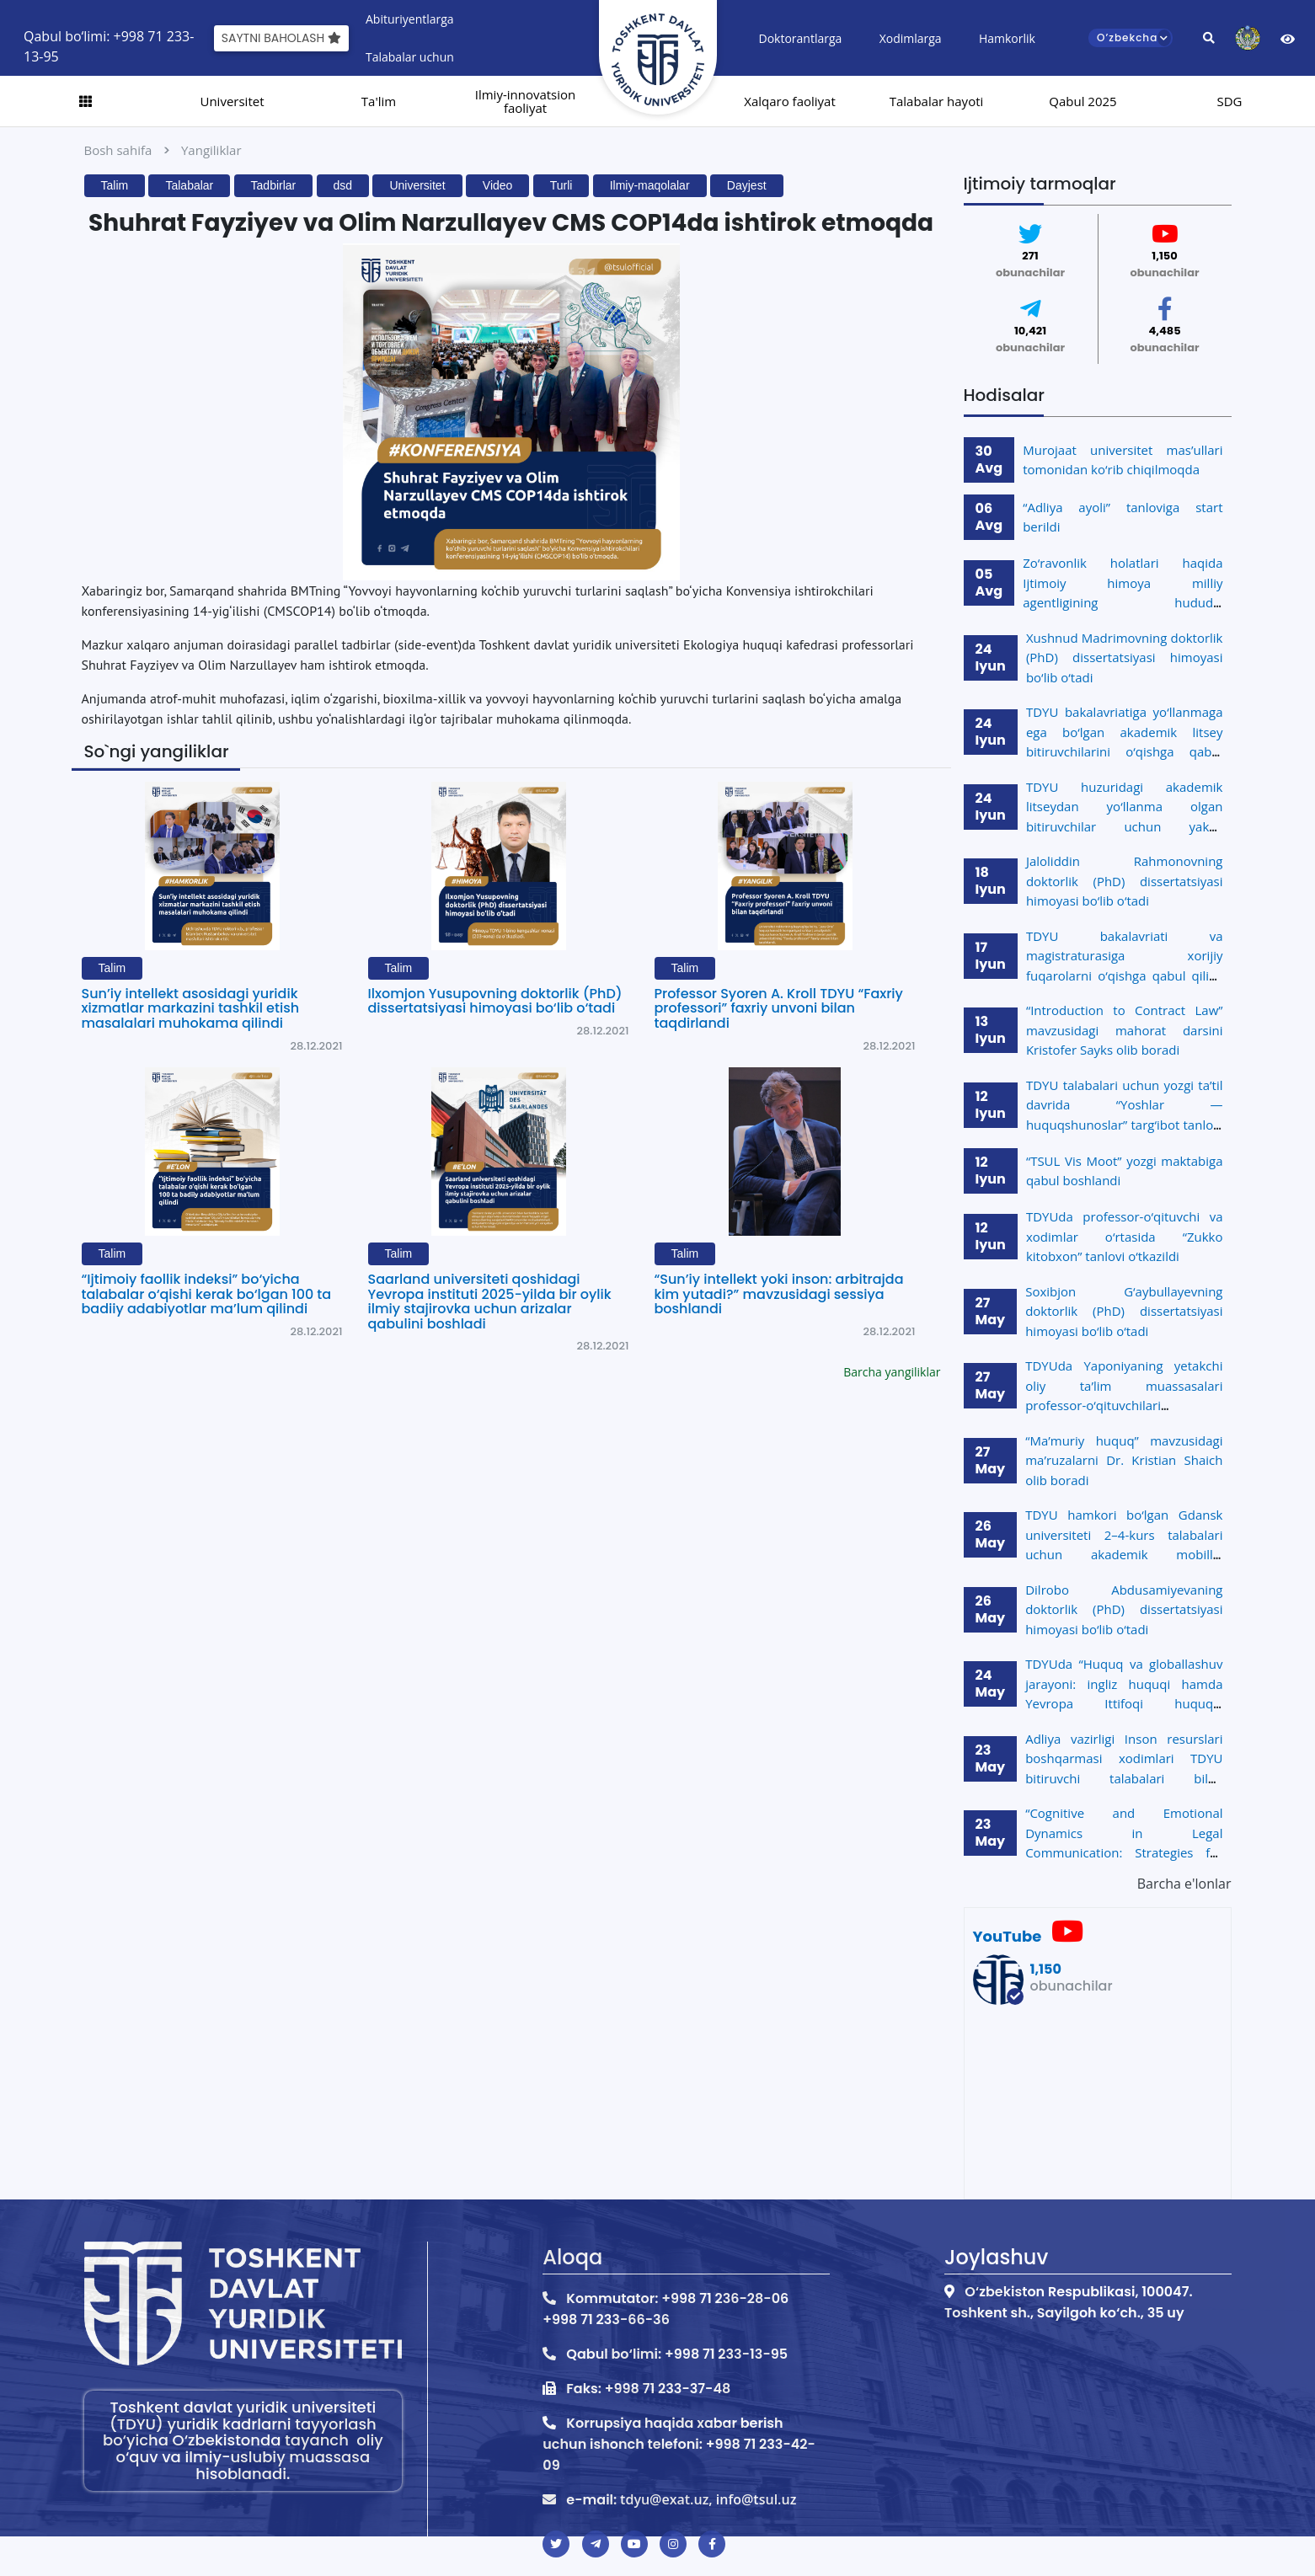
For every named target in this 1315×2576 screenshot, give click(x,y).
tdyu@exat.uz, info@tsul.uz (708, 2499)
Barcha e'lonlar (1184, 1883)
